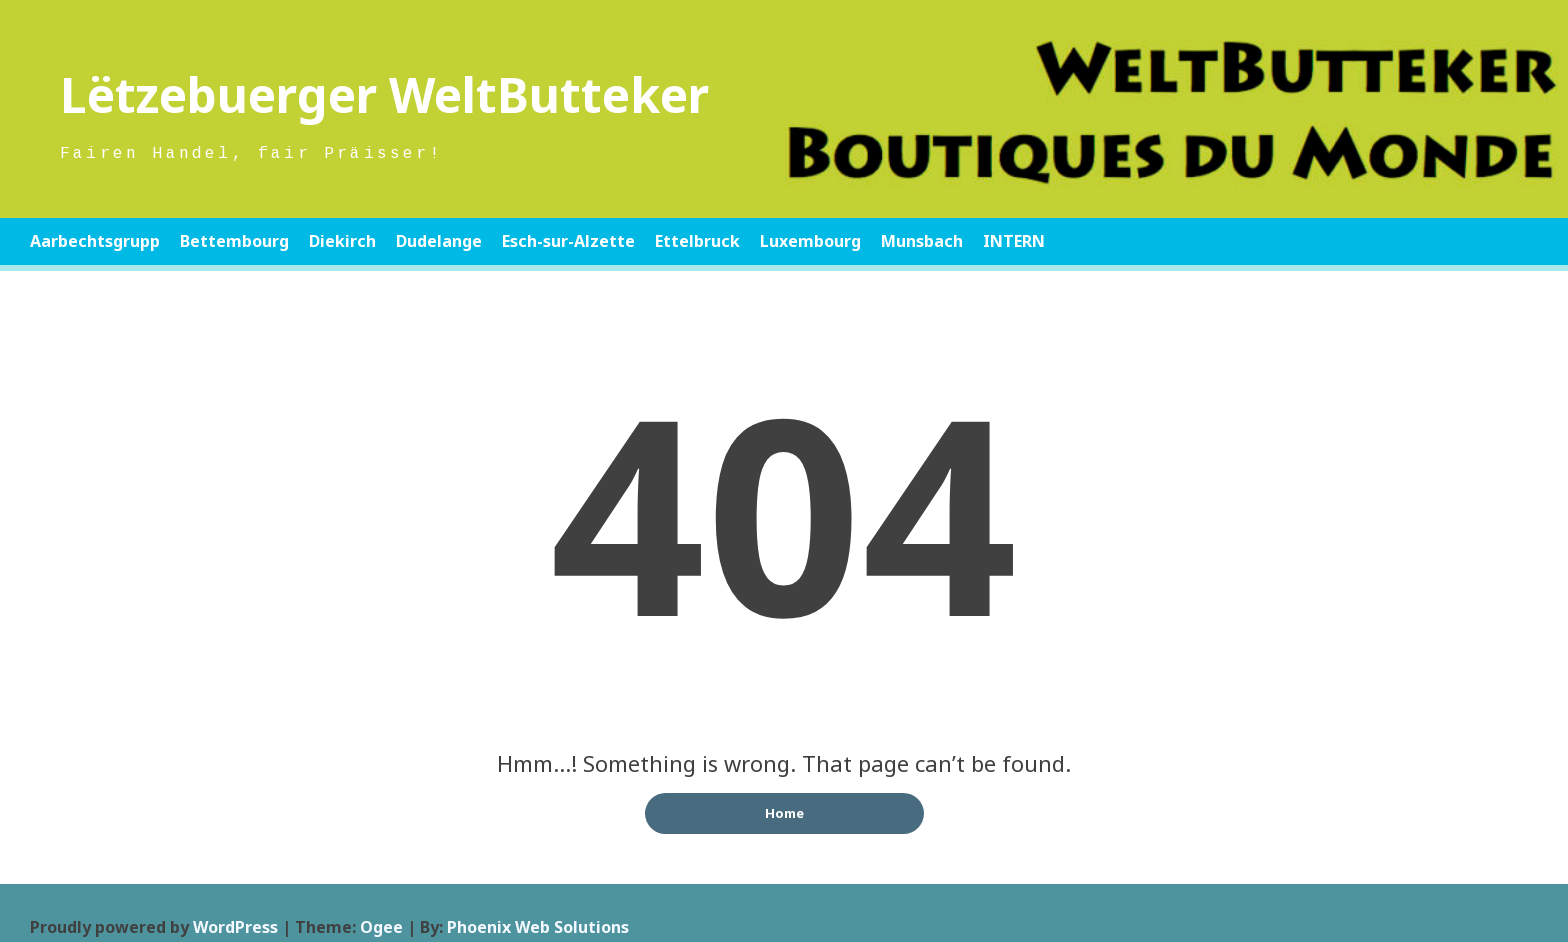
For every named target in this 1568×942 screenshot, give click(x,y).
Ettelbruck (697, 241)
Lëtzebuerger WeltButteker (384, 94)
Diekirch (342, 241)
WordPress (235, 927)
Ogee (381, 927)
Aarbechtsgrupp (95, 241)
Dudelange (439, 241)
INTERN (1014, 241)
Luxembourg (810, 241)
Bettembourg (234, 241)
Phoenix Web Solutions (538, 927)
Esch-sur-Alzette (568, 241)
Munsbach (922, 241)
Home (784, 813)
